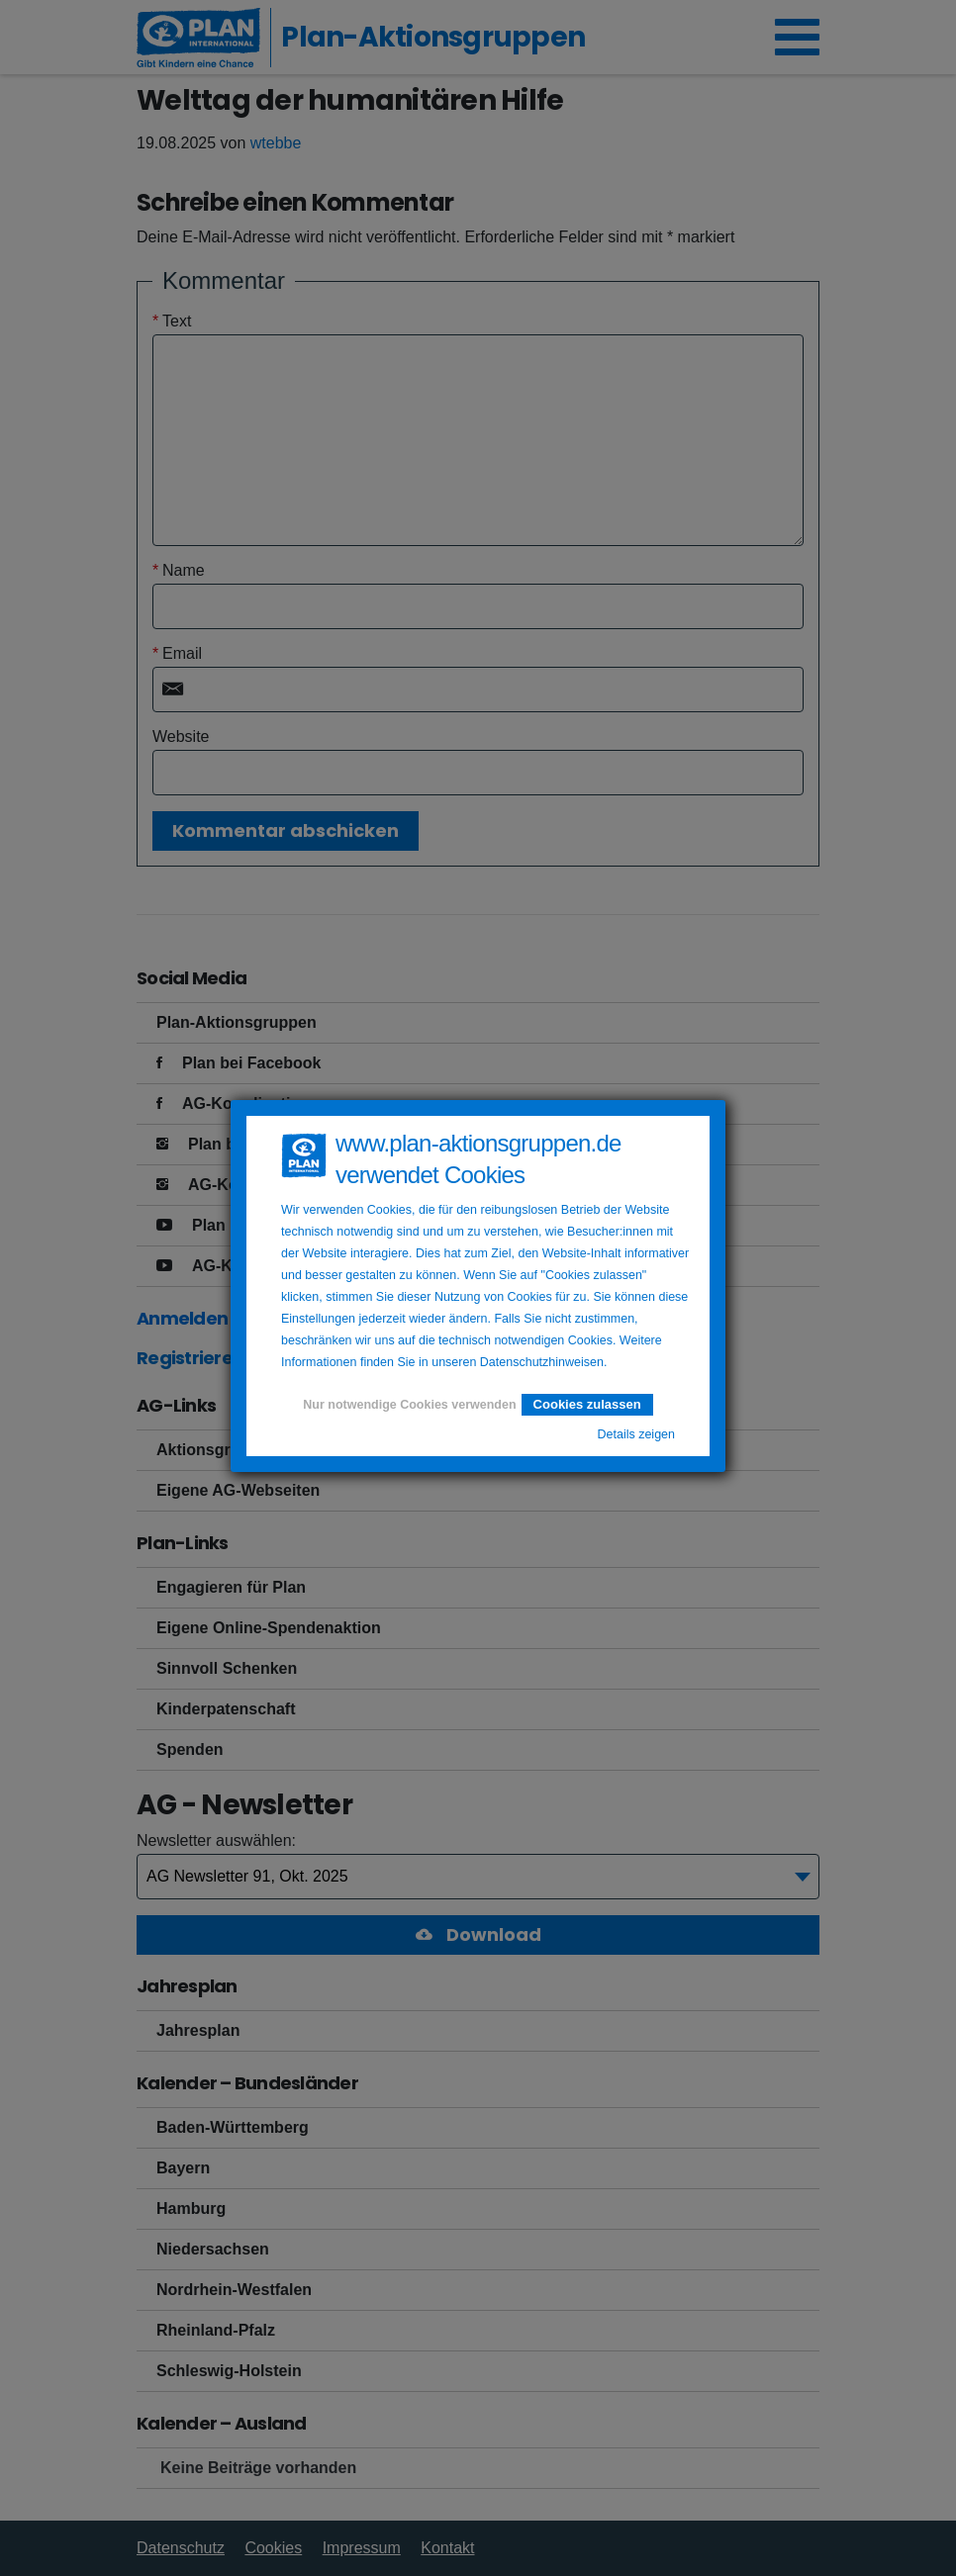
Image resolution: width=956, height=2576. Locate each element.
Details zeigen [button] (636, 1434)
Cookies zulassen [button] (587, 1404)
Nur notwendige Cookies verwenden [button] (409, 1405)
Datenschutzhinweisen (542, 1362)
